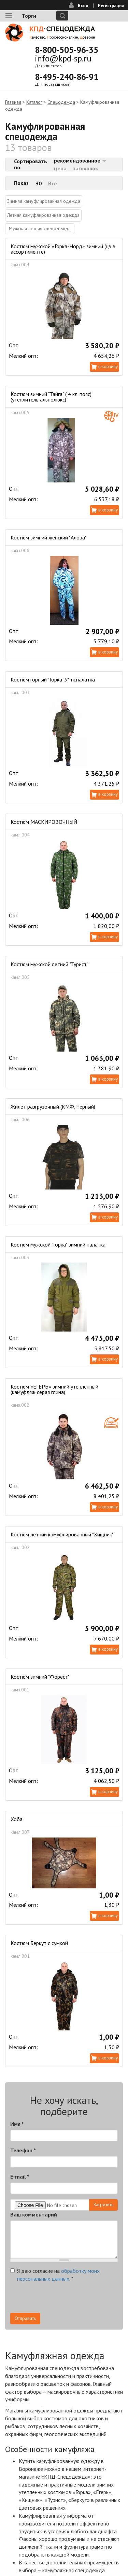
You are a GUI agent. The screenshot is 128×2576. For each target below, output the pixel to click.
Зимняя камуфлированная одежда (43, 201)
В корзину (108, 366)
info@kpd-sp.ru (63, 58)
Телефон (23, 2150)
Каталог (34, 102)
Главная (13, 102)
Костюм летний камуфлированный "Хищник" (62, 1534)
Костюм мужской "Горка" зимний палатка (58, 1244)
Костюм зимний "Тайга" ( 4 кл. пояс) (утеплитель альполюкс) (51, 397)
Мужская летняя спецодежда (40, 228)
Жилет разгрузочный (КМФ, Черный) (53, 1106)
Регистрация (111, 6)
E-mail (19, 2176)
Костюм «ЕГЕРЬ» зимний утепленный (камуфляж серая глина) (54, 1389)
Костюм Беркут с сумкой (39, 1943)
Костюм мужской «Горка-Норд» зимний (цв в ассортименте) (63, 249)
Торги (29, 15)
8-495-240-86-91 (66, 76)
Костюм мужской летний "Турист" (49, 964)
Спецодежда (61, 102)
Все (52, 183)
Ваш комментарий (33, 2214)
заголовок (85, 168)
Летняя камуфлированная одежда (43, 215)
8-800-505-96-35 (66, 49)
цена (60, 168)
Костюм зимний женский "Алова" (49, 537)
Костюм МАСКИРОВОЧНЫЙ (44, 821)
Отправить (25, 2318)
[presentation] (62, 2299)
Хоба (17, 1819)
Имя (17, 2124)
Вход (83, 6)
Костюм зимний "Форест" (40, 1676)
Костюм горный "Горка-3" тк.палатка (53, 679)
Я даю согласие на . (55, 2274)
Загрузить (103, 2204)
